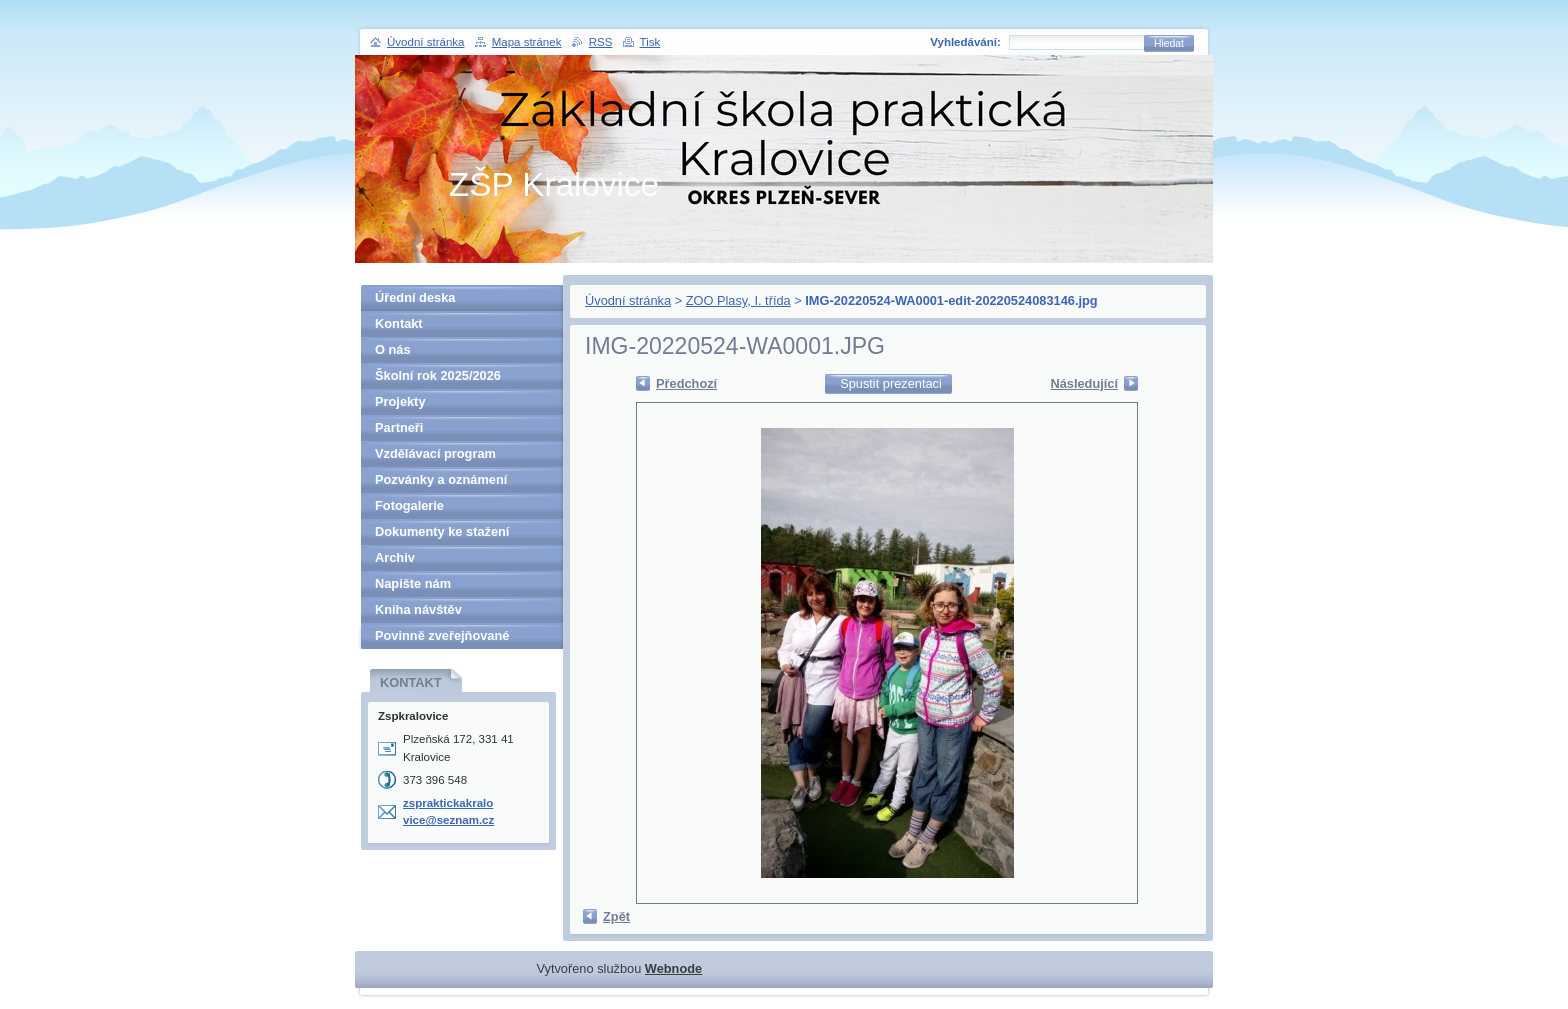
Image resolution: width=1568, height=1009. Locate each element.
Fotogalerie (409, 505)
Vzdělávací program (435, 453)
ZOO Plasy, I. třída (738, 300)
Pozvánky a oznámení (441, 479)
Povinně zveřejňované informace (442, 638)
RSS (601, 42)
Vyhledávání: (965, 42)
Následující (1084, 383)
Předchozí (686, 383)
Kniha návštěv (418, 609)
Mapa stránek (527, 42)
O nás (393, 349)
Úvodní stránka (628, 300)
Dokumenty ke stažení (442, 531)
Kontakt (399, 323)
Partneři (399, 427)
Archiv (395, 557)
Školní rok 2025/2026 (438, 375)
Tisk (650, 42)
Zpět (616, 916)
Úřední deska (415, 297)
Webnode (673, 968)
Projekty (400, 401)
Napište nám (413, 583)
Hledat (1169, 43)
